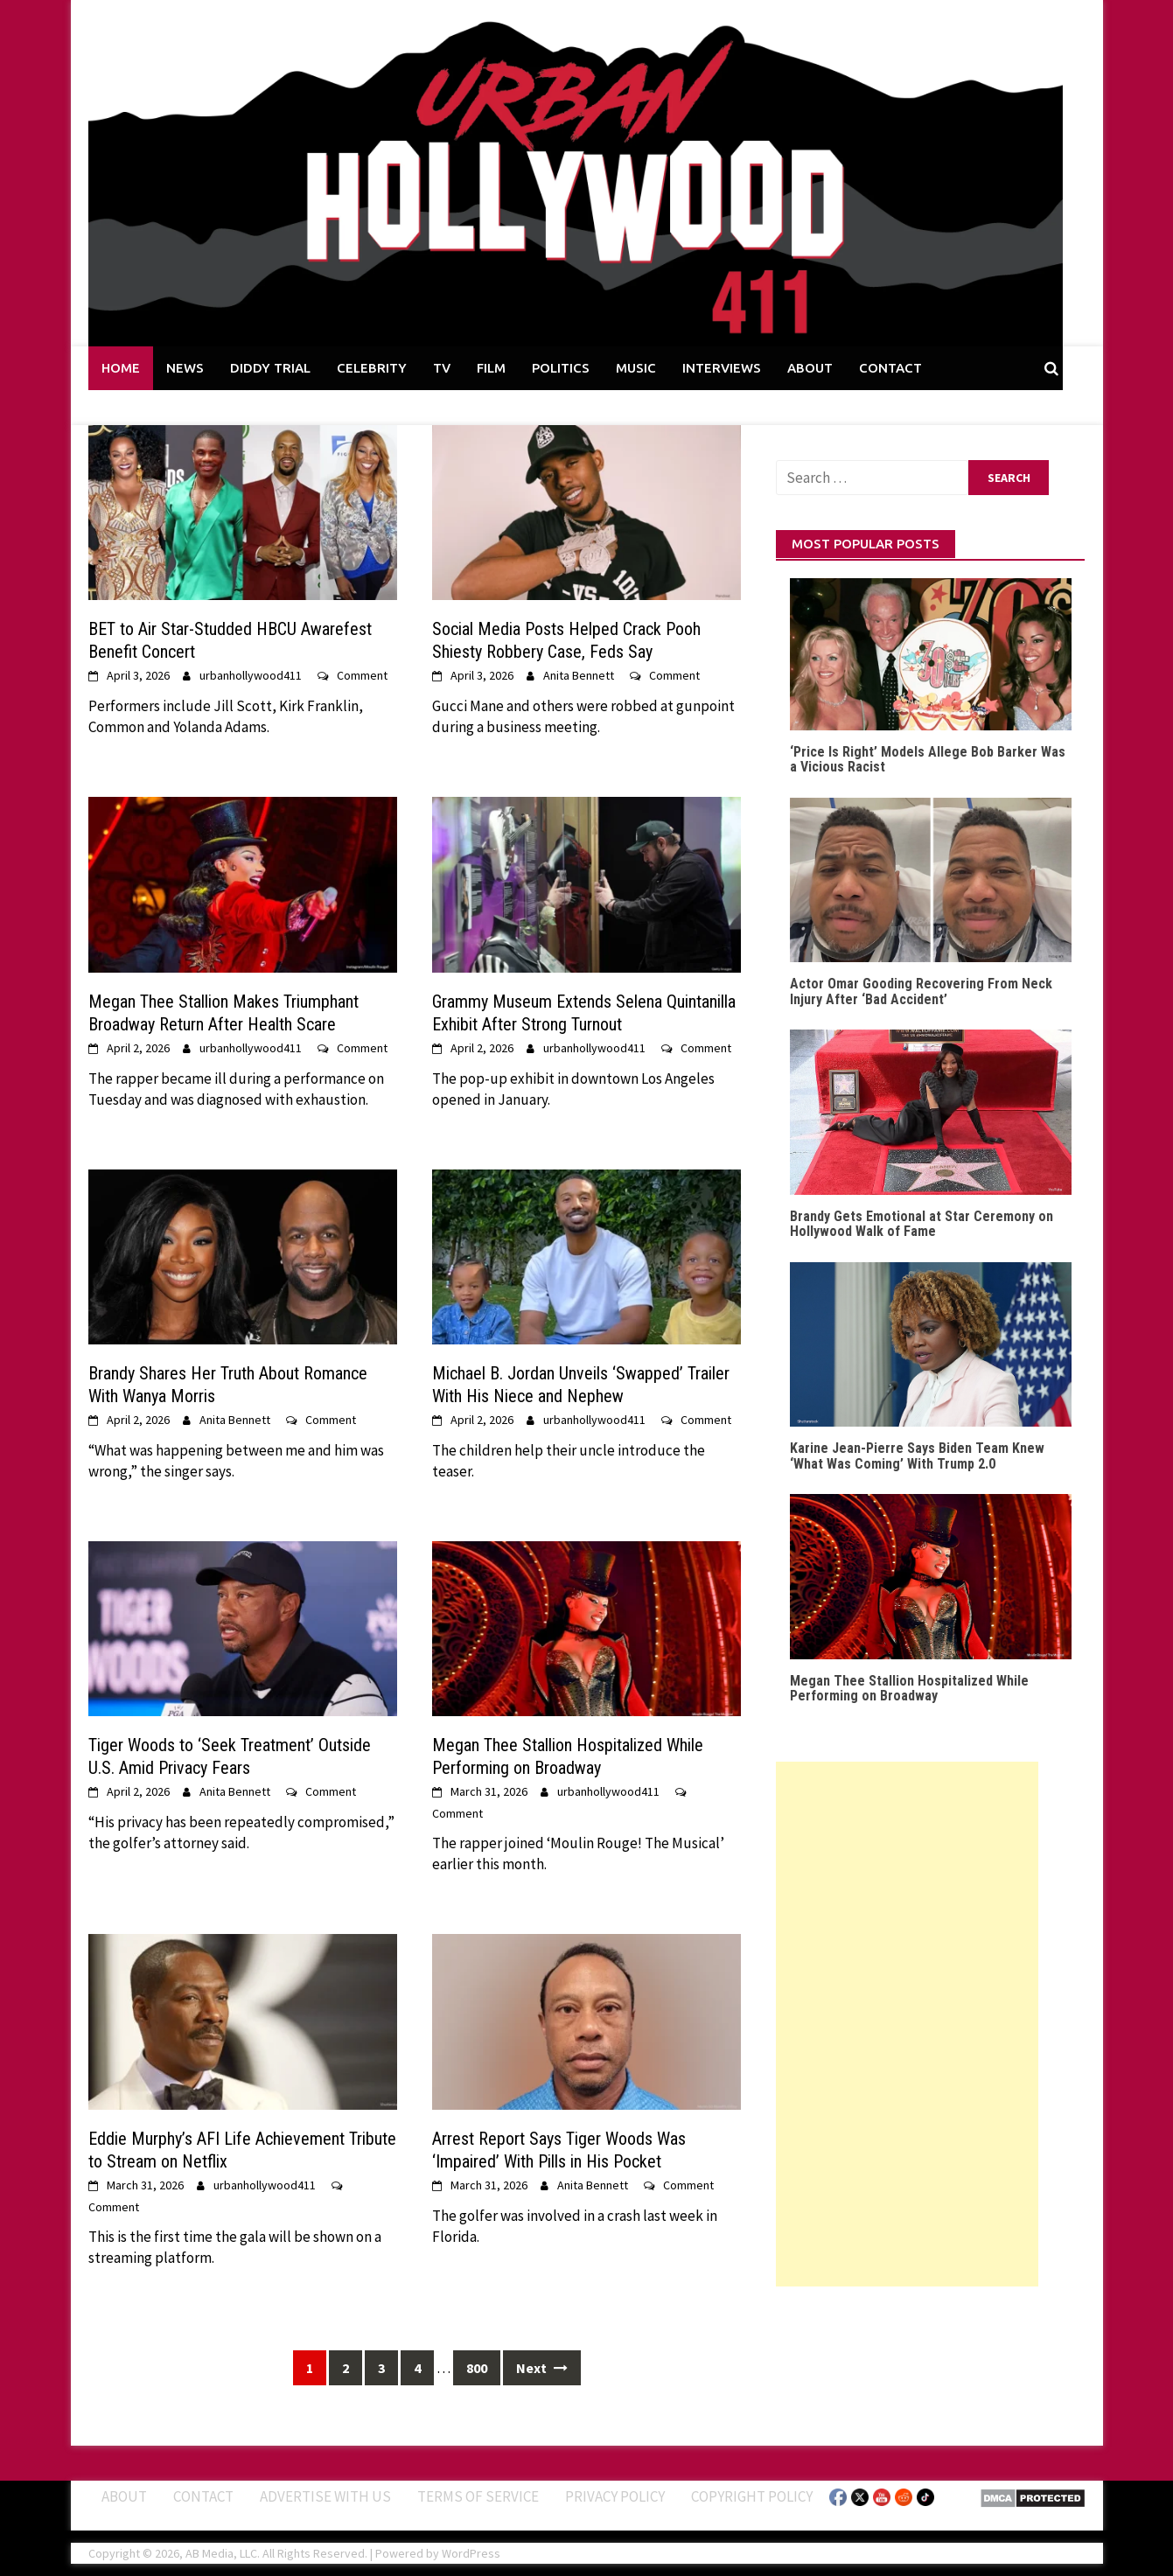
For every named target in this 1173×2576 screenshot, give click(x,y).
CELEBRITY (372, 367)
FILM (491, 367)
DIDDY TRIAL (270, 367)
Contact (203, 2496)
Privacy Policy (615, 2496)
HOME (120, 367)
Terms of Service (478, 2496)
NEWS (185, 367)
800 (476, 2368)
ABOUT (810, 367)
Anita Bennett (578, 675)
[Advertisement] (907, 2024)
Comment (362, 675)
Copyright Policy (752, 2496)
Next (542, 2368)
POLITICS (561, 367)
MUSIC (636, 367)
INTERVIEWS (721, 367)
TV (441, 367)
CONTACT (890, 367)
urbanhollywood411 (250, 675)
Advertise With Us (325, 2496)
